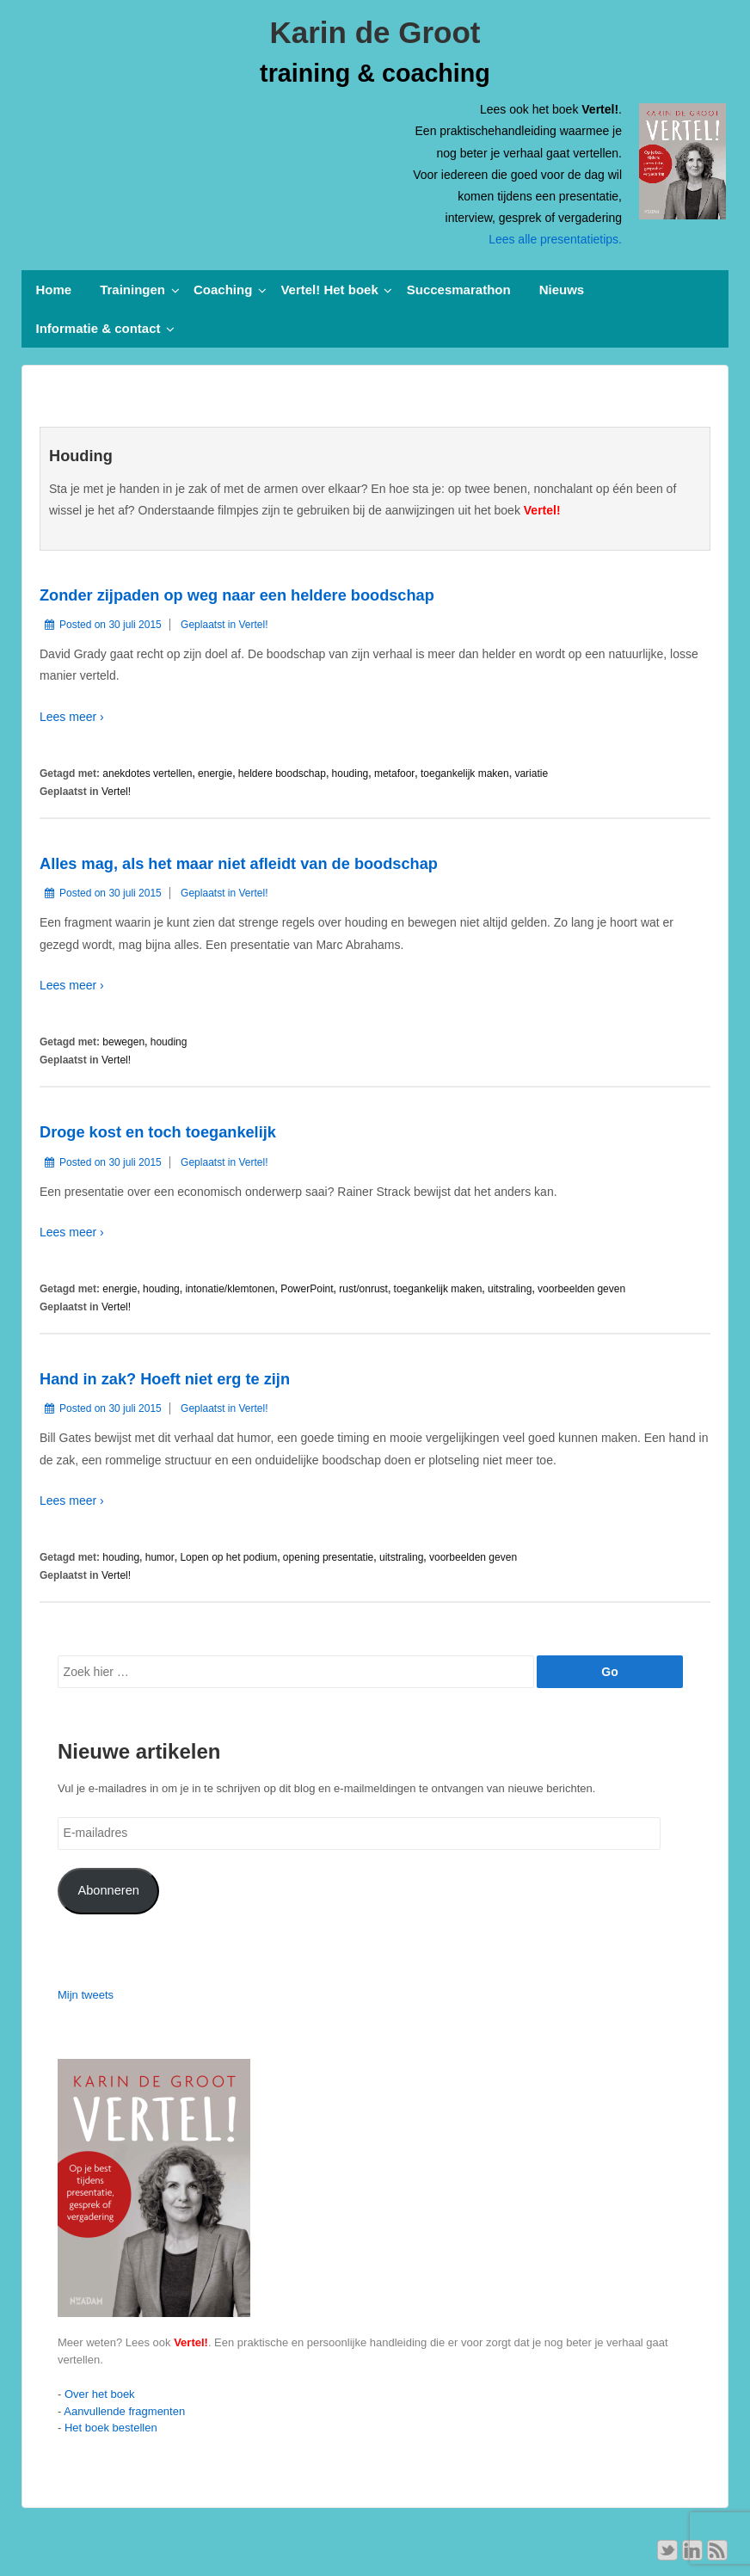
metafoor (394, 773)
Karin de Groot (374, 32)
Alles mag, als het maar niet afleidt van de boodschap (239, 863)
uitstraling (510, 1289)
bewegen (123, 1042)
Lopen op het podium (228, 1557)
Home (54, 289)
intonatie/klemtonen (229, 1289)
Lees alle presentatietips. (555, 239)
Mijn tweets (86, 1994)
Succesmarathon (459, 289)
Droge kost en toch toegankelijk (158, 1132)
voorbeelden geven (581, 1289)
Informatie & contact (98, 328)
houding (350, 773)
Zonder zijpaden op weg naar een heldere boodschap (237, 595)
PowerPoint (306, 1289)
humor (160, 1557)
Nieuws (562, 289)
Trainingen (132, 289)
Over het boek (100, 2394)
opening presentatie (328, 1557)
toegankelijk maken (465, 773)
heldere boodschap (282, 773)
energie (215, 773)
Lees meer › (72, 717)
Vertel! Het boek (329, 289)
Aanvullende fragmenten (124, 2411)
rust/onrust (363, 1289)
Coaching (223, 289)
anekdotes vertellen (147, 773)
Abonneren (108, 1890)
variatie (531, 773)
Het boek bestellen (111, 2427)
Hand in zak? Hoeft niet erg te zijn (165, 1379)
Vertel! (252, 625)
